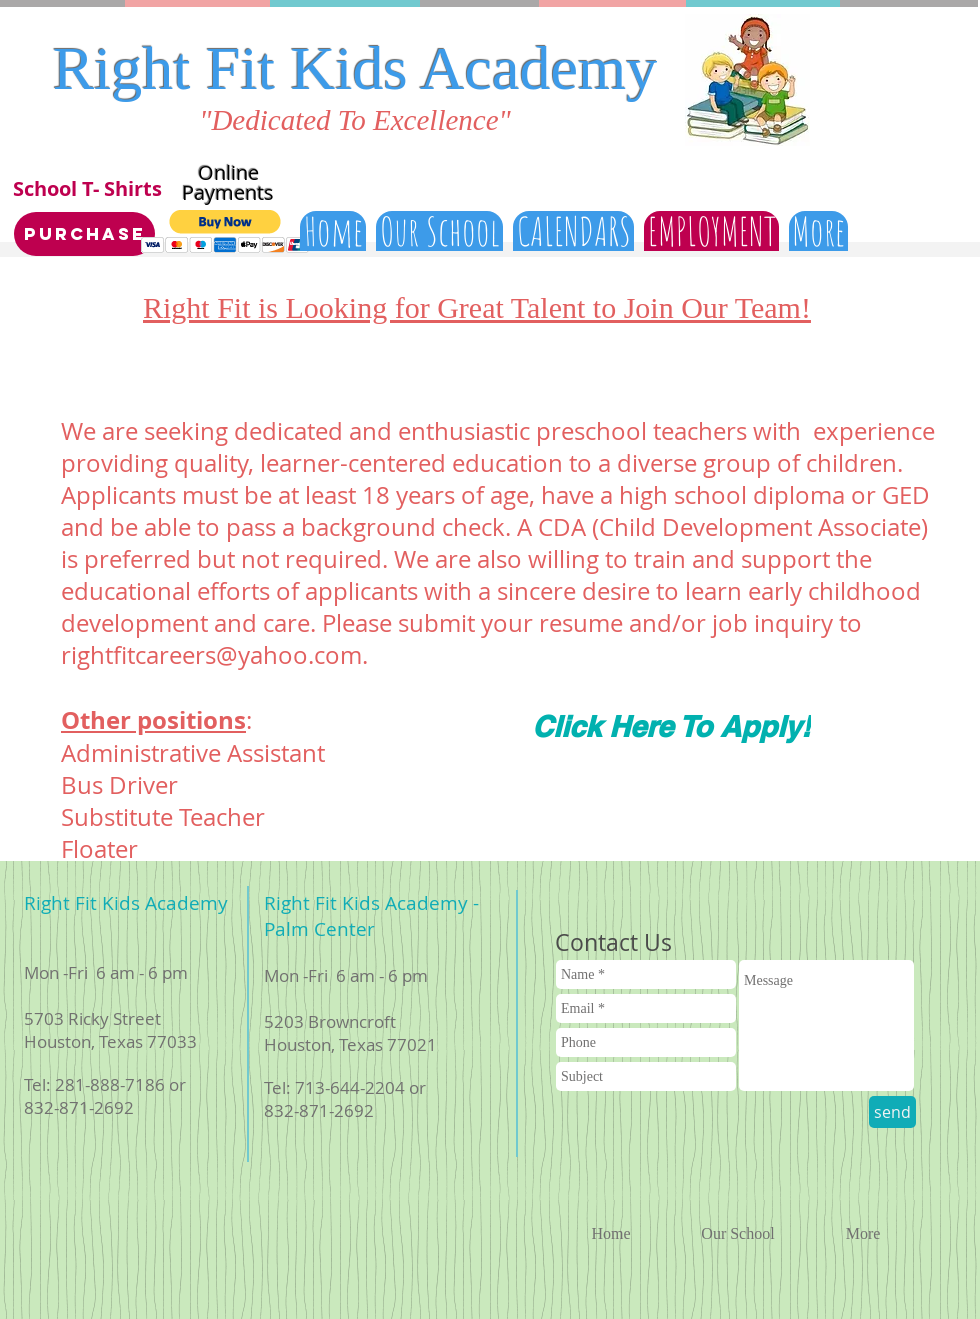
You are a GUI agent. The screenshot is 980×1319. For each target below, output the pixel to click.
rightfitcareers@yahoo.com (211, 655)
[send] (892, 1112)
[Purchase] (84, 234)
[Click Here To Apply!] (671, 726)
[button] (225, 231)
